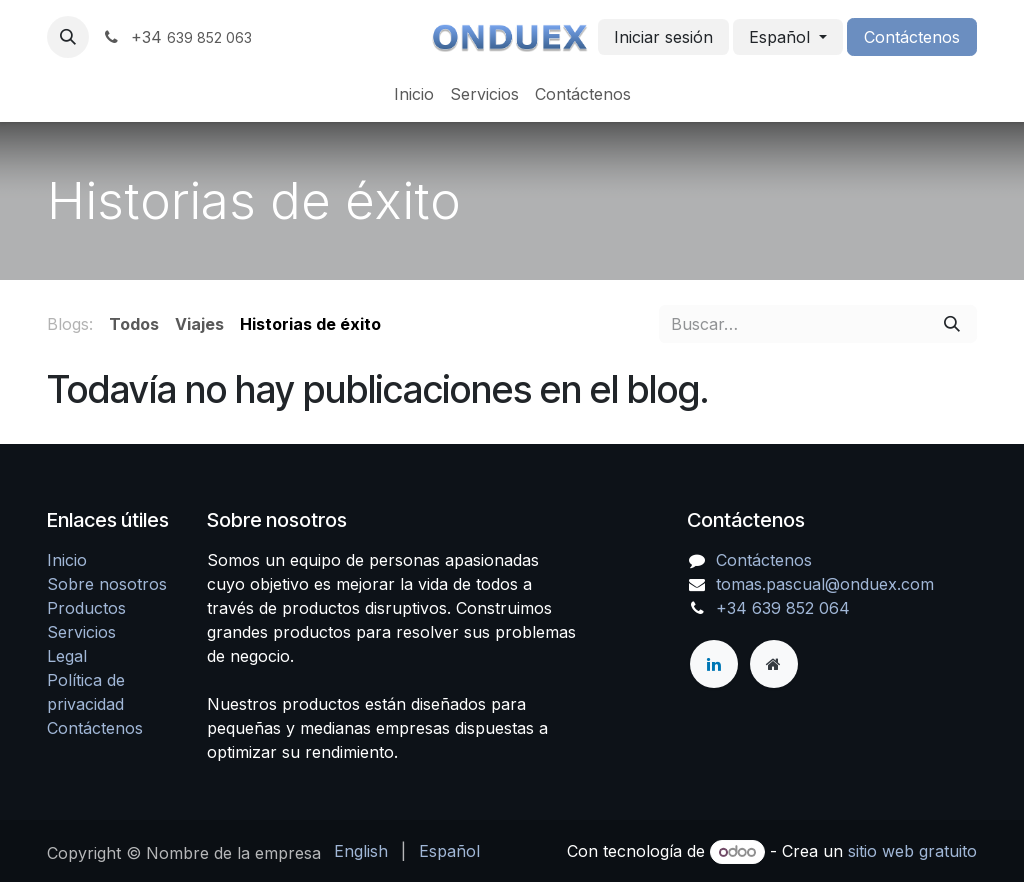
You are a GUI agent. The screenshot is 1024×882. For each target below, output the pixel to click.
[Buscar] (952, 324)
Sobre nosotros (107, 584)
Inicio (67, 560)
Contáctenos (912, 37)
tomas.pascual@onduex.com (825, 584)
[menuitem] (414, 94)
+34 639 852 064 (783, 608)
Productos (86, 608)
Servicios (81, 632)
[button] (68, 37)
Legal (67, 656)
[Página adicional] (774, 664)
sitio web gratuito (912, 851)
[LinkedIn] (714, 664)
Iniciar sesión (663, 37)
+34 (176, 37)
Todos (134, 324)
